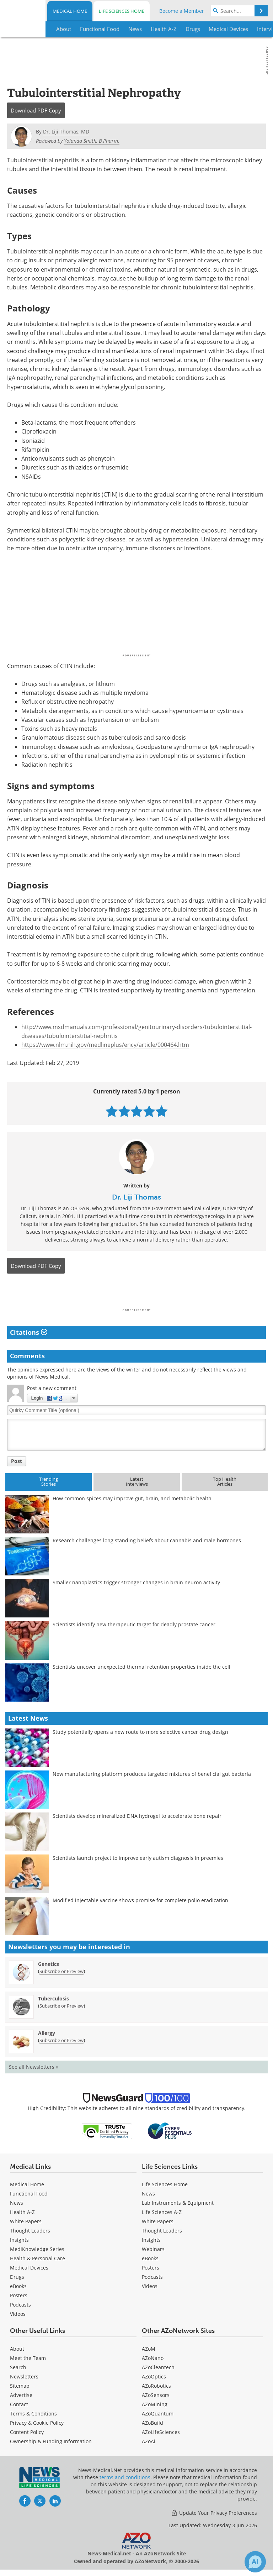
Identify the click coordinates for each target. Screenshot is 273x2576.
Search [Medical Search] (18, 2367)
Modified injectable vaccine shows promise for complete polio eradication (140, 1900)
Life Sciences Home (121, 11)
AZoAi (148, 2441)
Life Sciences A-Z (162, 2212)
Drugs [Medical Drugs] (17, 2276)
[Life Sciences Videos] (149, 2286)
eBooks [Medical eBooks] (18, 2286)
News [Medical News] (16, 2202)
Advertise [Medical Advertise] (21, 2395)
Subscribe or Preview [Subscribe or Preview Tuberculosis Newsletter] (61, 2006)
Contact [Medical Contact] (19, 2404)
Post (16, 1461)
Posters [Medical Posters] (18, 2295)
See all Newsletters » (33, 2066)
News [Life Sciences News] (148, 2193)
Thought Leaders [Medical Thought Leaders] (30, 2230)
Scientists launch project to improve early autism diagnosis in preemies (138, 1857)
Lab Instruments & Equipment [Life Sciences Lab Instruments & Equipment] (178, 2202)
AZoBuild (152, 2422)
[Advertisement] (136, 1293)
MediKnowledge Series (37, 2249)
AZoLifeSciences (161, 2432)
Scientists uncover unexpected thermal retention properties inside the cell (141, 1666)
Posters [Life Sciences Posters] (150, 2267)
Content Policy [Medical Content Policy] (27, 2432)
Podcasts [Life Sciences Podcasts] (152, 2276)
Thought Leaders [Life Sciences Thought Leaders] (162, 2230)
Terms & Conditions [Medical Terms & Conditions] (33, 2413)
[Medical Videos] (18, 2313)
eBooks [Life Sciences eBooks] (150, 2258)
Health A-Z (22, 2212)
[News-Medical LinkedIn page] (55, 2501)
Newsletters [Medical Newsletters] (24, 2376)
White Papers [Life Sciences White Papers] (157, 2221)
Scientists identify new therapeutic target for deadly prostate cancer (134, 1624)
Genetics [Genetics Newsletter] (48, 1964)
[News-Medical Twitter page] (40, 2501)
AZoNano (153, 2358)
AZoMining (154, 2404)
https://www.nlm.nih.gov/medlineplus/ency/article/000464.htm (105, 1045)
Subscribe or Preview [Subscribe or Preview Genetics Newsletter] (61, 1971)
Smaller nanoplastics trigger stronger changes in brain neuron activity (136, 1582)
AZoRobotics (156, 2385)
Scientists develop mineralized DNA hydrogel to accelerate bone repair (137, 1815)
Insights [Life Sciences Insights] (151, 2239)
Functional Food (29, 2193)
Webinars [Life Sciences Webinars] (153, 2249)
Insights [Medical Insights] (19, 2239)
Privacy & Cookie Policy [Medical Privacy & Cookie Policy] (37, 2422)
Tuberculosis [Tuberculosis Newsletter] (53, 1998)
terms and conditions (125, 2477)
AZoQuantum (157, 2413)
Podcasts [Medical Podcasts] (20, 2304)
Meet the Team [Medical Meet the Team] (28, 2358)
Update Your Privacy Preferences (214, 2512)
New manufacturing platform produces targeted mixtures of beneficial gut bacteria (152, 1773)
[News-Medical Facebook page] (25, 2501)
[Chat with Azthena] (255, 2561)
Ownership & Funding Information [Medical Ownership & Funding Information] (51, 2441)
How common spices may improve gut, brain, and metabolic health (132, 1498)
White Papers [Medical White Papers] (26, 2221)
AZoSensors (156, 2395)
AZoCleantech (158, 2367)
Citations (28, 1332)
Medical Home (70, 11)
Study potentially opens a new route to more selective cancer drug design (140, 1731)
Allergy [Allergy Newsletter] (46, 2033)
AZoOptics (154, 2376)
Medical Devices (29, 2267)
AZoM (148, 2348)
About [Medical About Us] (17, 2348)
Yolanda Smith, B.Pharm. (91, 140)
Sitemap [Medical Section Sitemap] (20, 2385)
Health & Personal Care (37, 2258)
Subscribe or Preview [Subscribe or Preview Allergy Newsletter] (61, 2040)
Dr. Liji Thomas (136, 1197)
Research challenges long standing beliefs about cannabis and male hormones (147, 1540)
